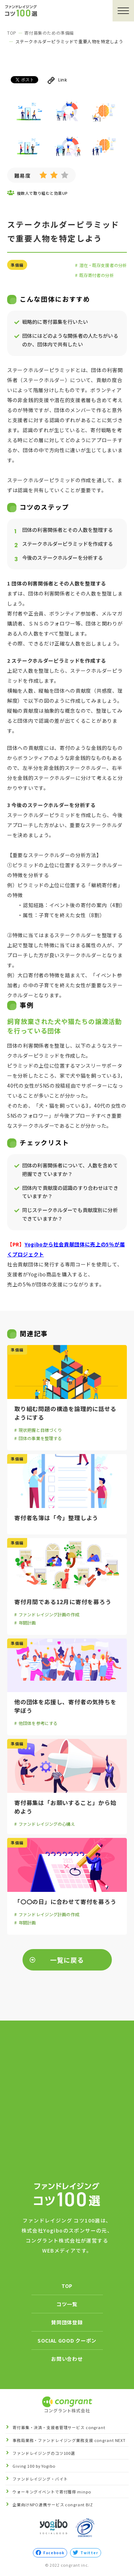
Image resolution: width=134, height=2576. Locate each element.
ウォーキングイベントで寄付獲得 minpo (52, 2492)
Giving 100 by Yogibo (34, 2466)
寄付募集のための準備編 (49, 33)
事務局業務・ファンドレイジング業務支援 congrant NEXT (69, 2440)
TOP (11, 33)
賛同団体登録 (67, 2322)
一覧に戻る (67, 1959)
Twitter (85, 2553)
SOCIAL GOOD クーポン (67, 2340)
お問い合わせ (67, 2358)
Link (57, 80)
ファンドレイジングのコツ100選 (44, 2453)
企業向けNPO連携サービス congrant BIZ (53, 2504)
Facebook (50, 2553)
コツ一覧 (67, 2304)
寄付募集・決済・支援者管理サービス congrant (59, 2427)
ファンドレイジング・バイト (40, 2479)
